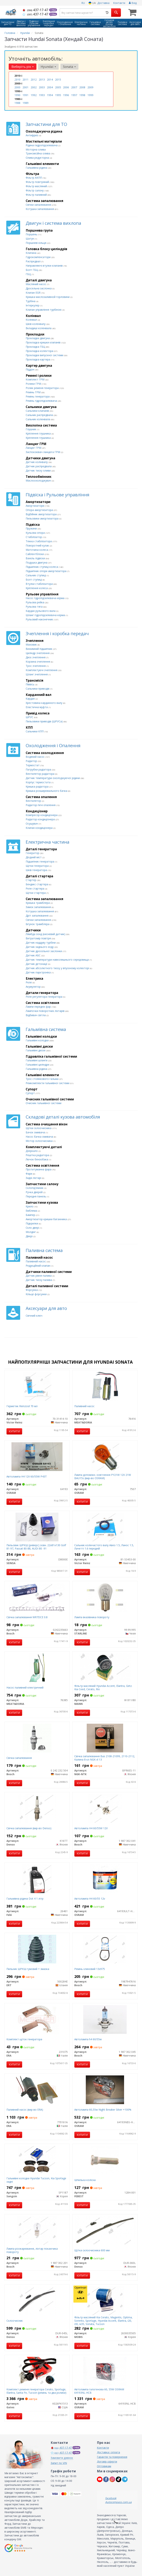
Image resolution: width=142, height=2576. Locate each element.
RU (83, 3)
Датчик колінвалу (37, 462)
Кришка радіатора (37, 786)
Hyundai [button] (48, 66)
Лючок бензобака (37, 1159)
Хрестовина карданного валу (44, 703)
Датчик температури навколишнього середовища (57, 959)
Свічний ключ (34, 1315)
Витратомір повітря (39, 938)
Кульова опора (35, 532)
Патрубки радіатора (39, 769)
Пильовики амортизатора (42, 518)
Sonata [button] (69, 66)
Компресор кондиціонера (42, 815)
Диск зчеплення (36, 657)
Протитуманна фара (39, 1169)
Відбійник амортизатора (41, 514)
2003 (42, 87)
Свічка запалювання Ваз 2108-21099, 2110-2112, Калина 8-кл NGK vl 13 (104, 1757)
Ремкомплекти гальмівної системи (48, 1083)
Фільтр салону (35, 190)
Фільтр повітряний (38, 182)
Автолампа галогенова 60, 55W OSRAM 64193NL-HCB (99, 2391)
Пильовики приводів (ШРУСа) (44, 721)
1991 (25, 95)
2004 (50, 87)
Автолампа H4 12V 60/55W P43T (26, 1476)
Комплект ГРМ (35, 379)
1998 (82, 95)
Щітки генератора (37, 865)
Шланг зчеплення (37, 674)
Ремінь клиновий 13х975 (89, 1969)
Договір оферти (107, 2461)
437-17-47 (35, 10)
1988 (17, 103)
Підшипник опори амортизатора (46, 571)
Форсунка (32, 1290)
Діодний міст (34, 857)
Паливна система (44, 1250)
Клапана (31, 252)
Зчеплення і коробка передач (57, 633)
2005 (58, 87)
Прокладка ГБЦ (36, 346)
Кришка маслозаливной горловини (48, 296)
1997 (74, 95)
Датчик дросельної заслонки (44, 951)
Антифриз (32, 135)
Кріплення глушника (38, 433)
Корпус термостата (38, 782)
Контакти (119, 3)
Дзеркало (32, 1151)
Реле (29, 982)
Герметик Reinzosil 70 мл (22, 1406)
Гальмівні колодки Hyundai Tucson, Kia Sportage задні (36, 2180)
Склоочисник (14, 2320)
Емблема (32, 1210)
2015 (58, 79)
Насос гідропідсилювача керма (45, 598)
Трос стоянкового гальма (42, 1079)
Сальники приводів (38, 688)
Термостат (33, 765)
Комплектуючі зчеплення (42, 670)
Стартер (31, 880)
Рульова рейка (35, 602)
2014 (50, 79)
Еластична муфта (37, 707)
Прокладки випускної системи (45, 355)
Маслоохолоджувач (39, 480)
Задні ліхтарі (34, 1178)
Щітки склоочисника (39, 1128)
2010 (17, 79)
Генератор (33, 853)
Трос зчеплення (36, 666)
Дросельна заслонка (39, 288)
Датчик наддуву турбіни (41, 942)
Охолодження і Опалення (53, 745)
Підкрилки (32, 1223)
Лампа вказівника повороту (91, 1617)
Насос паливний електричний (24, 1687)
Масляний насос (36, 284)
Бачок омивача (36, 1132)
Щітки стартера (36, 893)
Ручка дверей (34, 1192)
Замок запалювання (39, 907)
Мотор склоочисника (39, 1141)
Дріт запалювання (37, 915)
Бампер (31, 1215)
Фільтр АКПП (34, 177)
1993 (42, 95)
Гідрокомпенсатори (38, 257)
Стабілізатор (34, 537)
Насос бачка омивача (40, 1136)
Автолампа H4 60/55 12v (89, 1898)
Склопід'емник (35, 1188)
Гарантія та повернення (112, 2457)
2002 (34, 87)
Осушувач (32, 823)
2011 (25, 79)
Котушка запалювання (40, 209)
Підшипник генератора (40, 861)
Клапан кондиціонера (39, 828)
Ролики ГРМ (34, 383)
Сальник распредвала (40, 415)
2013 (42, 79)
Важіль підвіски (36, 558)
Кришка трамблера (38, 903)
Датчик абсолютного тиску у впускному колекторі (58, 968)
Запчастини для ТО (46, 124)
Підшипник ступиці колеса (42, 567)
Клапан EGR (33, 292)
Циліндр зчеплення (38, 653)
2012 (34, 79)
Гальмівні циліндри (38, 1064)
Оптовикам (104, 2466)
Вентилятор (34, 801)
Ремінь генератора (38, 396)
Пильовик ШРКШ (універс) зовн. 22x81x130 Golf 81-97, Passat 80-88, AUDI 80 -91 (36, 1546)
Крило (30, 1206)
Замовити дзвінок (62, 2458)
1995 (58, 95)
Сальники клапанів (38, 410)
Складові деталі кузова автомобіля (63, 1117)
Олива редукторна (38, 157)
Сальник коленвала (38, 419)
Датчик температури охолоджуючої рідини (53, 778)
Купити (14, 1431)
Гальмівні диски (36, 1050)
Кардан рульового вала (41, 611)
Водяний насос (35, 756)
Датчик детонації (37, 964)
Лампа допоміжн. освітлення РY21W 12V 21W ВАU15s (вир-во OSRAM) (102, 1476)
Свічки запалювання (39, 204)
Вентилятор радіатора (40, 773)
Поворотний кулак (38, 545)
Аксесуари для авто (46, 1308)
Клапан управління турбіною (44, 309)
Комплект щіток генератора (24, 2039)
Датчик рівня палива (39, 1275)
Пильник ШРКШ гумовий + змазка (27, 1969)
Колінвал (32, 319)
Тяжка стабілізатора (39, 541)
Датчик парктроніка (38, 972)
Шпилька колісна (85, 2180)
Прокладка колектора (40, 350)
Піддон (30, 369)
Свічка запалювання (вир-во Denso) (28, 1828)
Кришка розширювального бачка (47, 791)
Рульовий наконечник (40, 619)
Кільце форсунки (36, 1294)
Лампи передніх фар (39, 1006)
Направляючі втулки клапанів (44, 265)
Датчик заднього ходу (40, 947)
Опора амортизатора (40, 510)
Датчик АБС (33, 955)
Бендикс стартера (37, 884)
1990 (17, 95)
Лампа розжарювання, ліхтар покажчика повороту (32, 2250)
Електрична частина (47, 842)
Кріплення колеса (37, 588)
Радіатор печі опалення (41, 805)
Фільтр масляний (37, 186)
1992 (34, 95)
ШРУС (30, 717)
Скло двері (33, 1227)
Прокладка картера (38, 359)
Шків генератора (37, 870)
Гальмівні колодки (37, 1040)
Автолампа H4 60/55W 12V (91, 1828)
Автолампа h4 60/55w (88, 2039)
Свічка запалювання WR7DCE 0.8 (27, 1617)
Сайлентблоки (35, 554)
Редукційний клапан (38, 1265)
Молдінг (31, 1232)
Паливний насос (36, 1261)
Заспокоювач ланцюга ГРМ (43, 452)
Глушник (31, 429)
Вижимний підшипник (39, 649)
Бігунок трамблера (38, 924)
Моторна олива (36, 149)
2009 (90, 87)
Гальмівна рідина (37, 167)
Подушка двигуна (37, 562)
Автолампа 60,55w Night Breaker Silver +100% (102, 2109)
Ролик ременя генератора (42, 388)
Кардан (31, 698)
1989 (25, 103)
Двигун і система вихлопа (53, 223)
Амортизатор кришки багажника (46, 1219)
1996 (66, 95)
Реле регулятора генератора (44, 996)
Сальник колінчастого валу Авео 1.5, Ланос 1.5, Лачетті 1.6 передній (104, 1546)
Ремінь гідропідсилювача (42, 400)
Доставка (103, 3)
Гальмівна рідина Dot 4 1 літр (24, 1898)
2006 (66, 87)
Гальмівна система (46, 1029)
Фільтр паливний (37, 194)
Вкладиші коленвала (39, 328)
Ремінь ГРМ (33, 392)
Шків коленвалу (36, 323)
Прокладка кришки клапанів (43, 342)
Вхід (133, 3)
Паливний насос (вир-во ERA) (24, 2109)
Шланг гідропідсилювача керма (46, 615)
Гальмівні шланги (37, 1060)
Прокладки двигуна (38, 338)
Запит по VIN (59, 2463)
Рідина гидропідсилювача (42, 145)
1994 (50, 95)
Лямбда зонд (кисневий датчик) (46, 934)
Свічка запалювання (19, 1758)
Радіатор (32, 761)
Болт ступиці (34, 579)
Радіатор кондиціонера (40, 819)
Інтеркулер (33, 305)
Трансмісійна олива (38, 153)
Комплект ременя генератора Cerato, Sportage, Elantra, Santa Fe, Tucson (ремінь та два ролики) (36, 2391)
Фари (29, 1173)
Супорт (31, 1093)
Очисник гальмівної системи (43, 1103)
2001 (25, 87)
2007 (74, 87)
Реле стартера (35, 888)
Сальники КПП (35, 731)
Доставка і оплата (108, 2452)
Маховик (32, 644)
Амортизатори (35, 505)
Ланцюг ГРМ (34, 447)
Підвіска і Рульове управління (57, 494)
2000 (17, 87)
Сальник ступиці (36, 575)
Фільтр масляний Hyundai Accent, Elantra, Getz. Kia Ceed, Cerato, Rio (103, 1687)
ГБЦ (29, 274)
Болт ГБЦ (32, 269)
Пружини (32, 528)
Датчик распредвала (39, 466)
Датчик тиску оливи (38, 470)
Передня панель (36, 1196)
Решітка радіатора (38, 1155)
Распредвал (33, 261)
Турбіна (31, 301)
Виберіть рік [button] (22, 66)
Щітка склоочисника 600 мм (92, 2250)
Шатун (30, 238)
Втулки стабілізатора (39, 584)
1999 (90, 95)
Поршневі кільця (36, 242)
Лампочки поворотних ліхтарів (45, 1011)
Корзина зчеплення (38, 661)
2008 (82, 87)
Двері (29, 1236)
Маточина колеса (37, 549)
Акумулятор (33, 986)
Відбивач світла (36, 1015)
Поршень (32, 234)
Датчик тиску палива (39, 1280)
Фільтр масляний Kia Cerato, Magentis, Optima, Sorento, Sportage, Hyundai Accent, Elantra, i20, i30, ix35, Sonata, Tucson (103, 2321)
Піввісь (30, 684)
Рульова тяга (34, 606)
